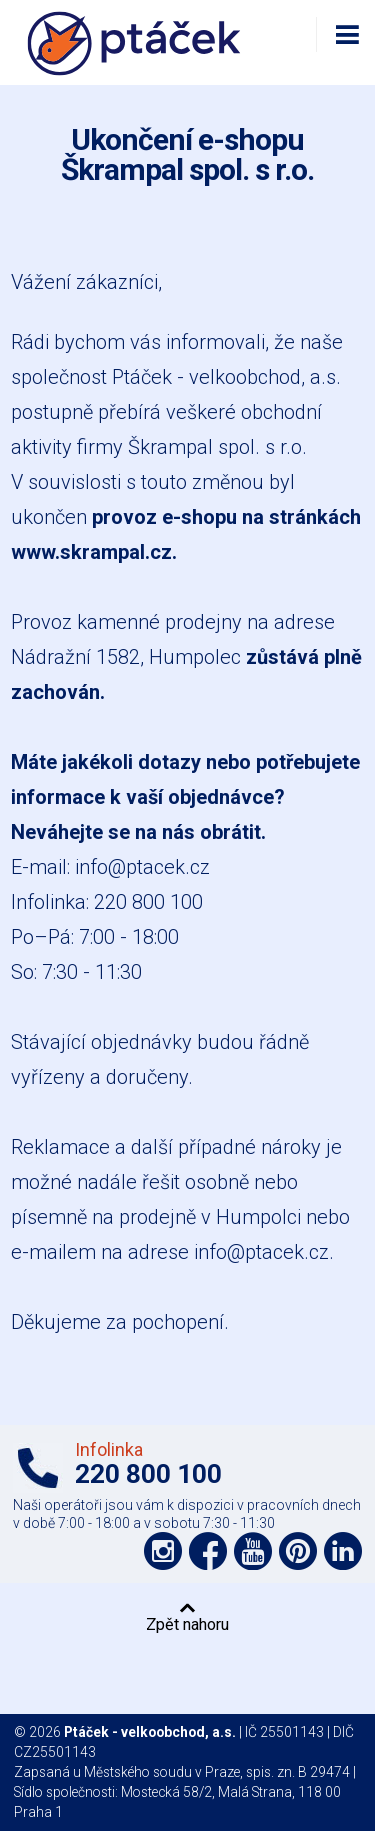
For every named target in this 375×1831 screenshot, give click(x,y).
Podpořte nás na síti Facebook (208, 1551)
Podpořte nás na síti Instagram (163, 1551)
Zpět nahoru (187, 1624)
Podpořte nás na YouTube (253, 1551)
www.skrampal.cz (91, 552)
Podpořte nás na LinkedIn (343, 1551)
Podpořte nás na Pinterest (298, 1551)
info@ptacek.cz (142, 867)
